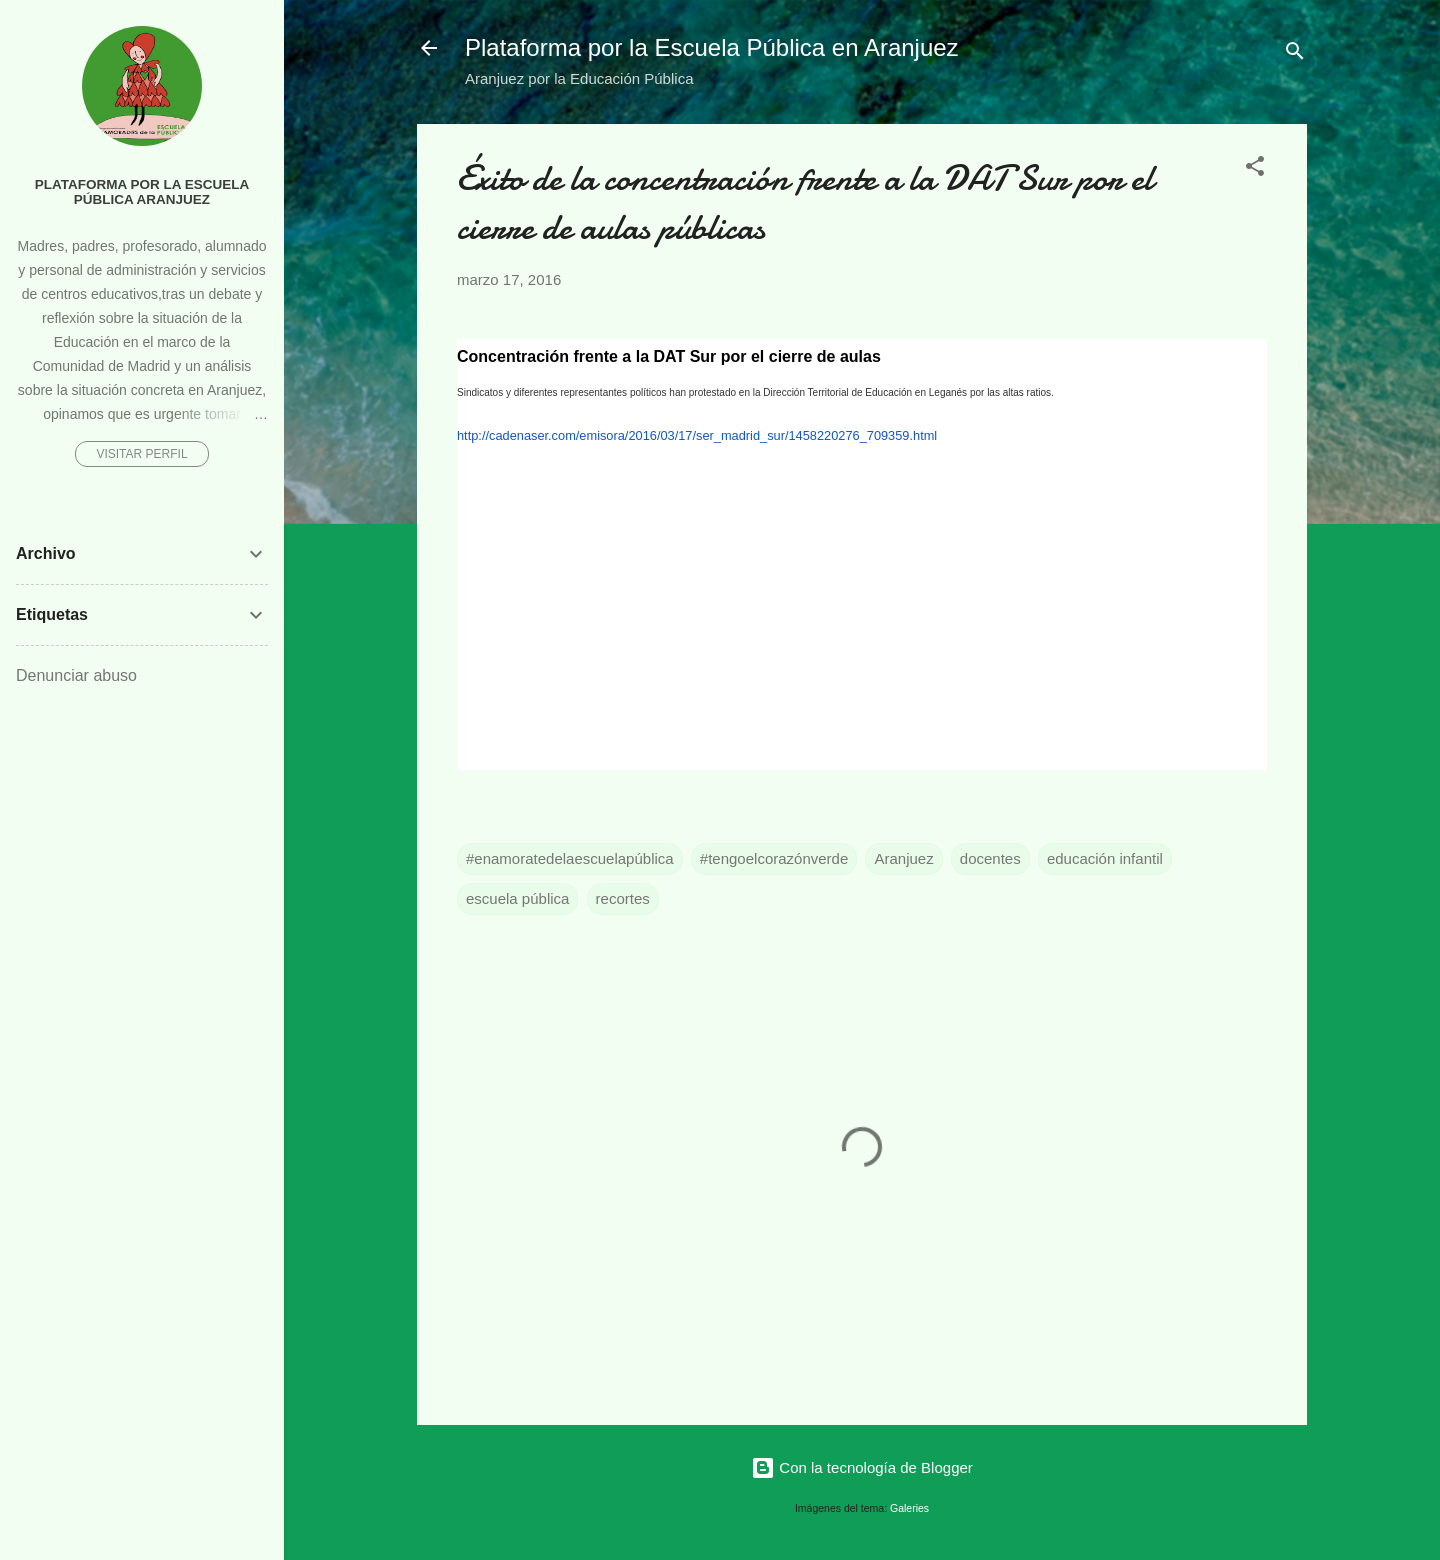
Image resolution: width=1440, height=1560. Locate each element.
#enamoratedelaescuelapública (570, 858)
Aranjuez (903, 858)
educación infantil (1105, 858)
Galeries (909, 1508)
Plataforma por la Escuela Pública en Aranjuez (712, 47)
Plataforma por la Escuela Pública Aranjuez (142, 192)
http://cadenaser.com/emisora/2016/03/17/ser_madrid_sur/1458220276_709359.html (697, 435)
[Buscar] (1295, 54)
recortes (623, 898)
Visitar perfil (141, 454)
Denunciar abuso (76, 675)
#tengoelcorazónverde (774, 858)
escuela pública (517, 898)
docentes (990, 858)
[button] (1255, 169)
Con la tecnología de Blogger (862, 1467)
